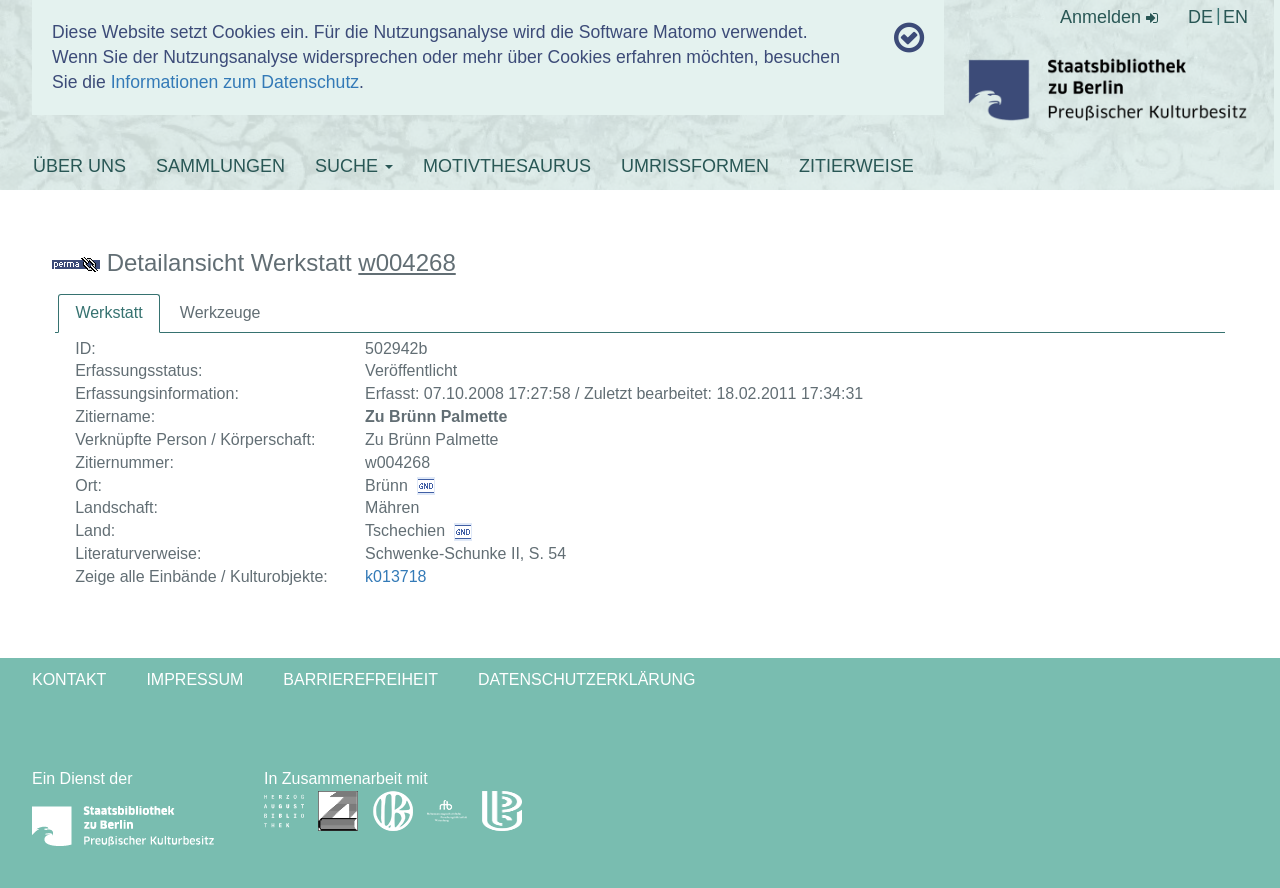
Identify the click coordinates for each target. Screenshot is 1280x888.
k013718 (395, 576)
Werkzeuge (220, 312)
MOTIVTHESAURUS (507, 166)
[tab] (108, 313)
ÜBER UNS (79, 166)
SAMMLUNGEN (220, 166)
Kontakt (69, 679)
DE (1200, 17)
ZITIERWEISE (856, 166)
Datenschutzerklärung (587, 679)
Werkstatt (108, 312)
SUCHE (354, 166)
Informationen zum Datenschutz (235, 82)
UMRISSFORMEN (695, 166)
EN (1235, 17)
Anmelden (1109, 17)
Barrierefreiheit (360, 679)
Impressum (194, 679)
